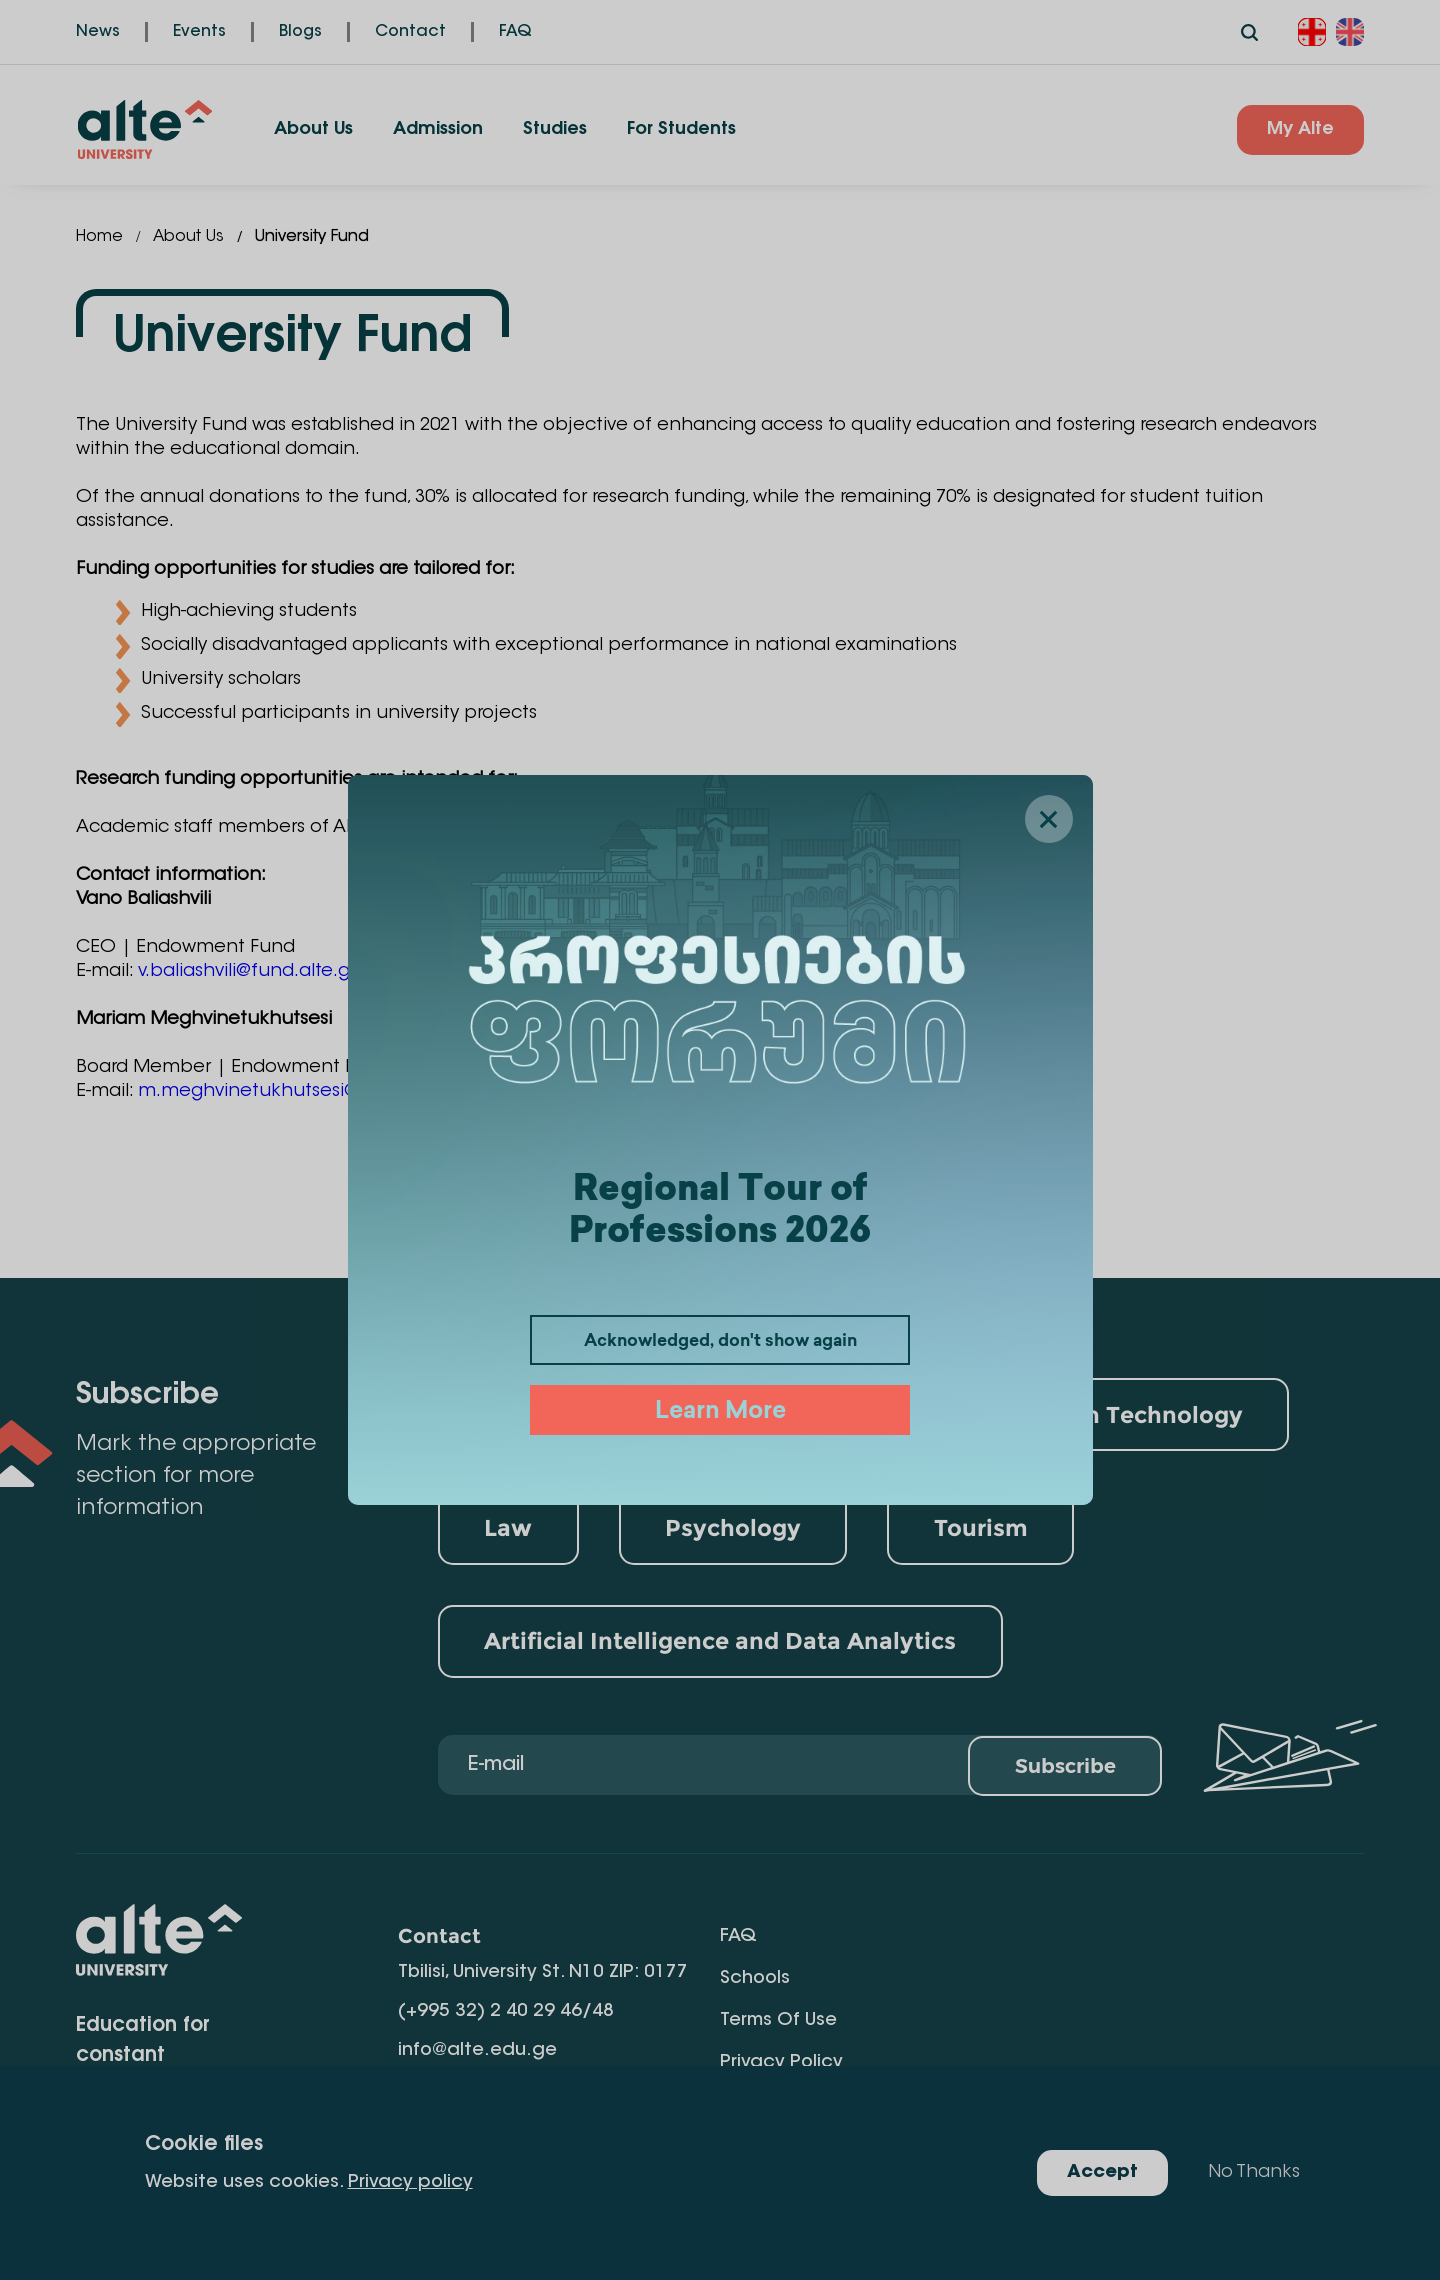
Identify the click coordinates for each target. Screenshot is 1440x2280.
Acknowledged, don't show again (720, 1342)
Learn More (720, 1412)
